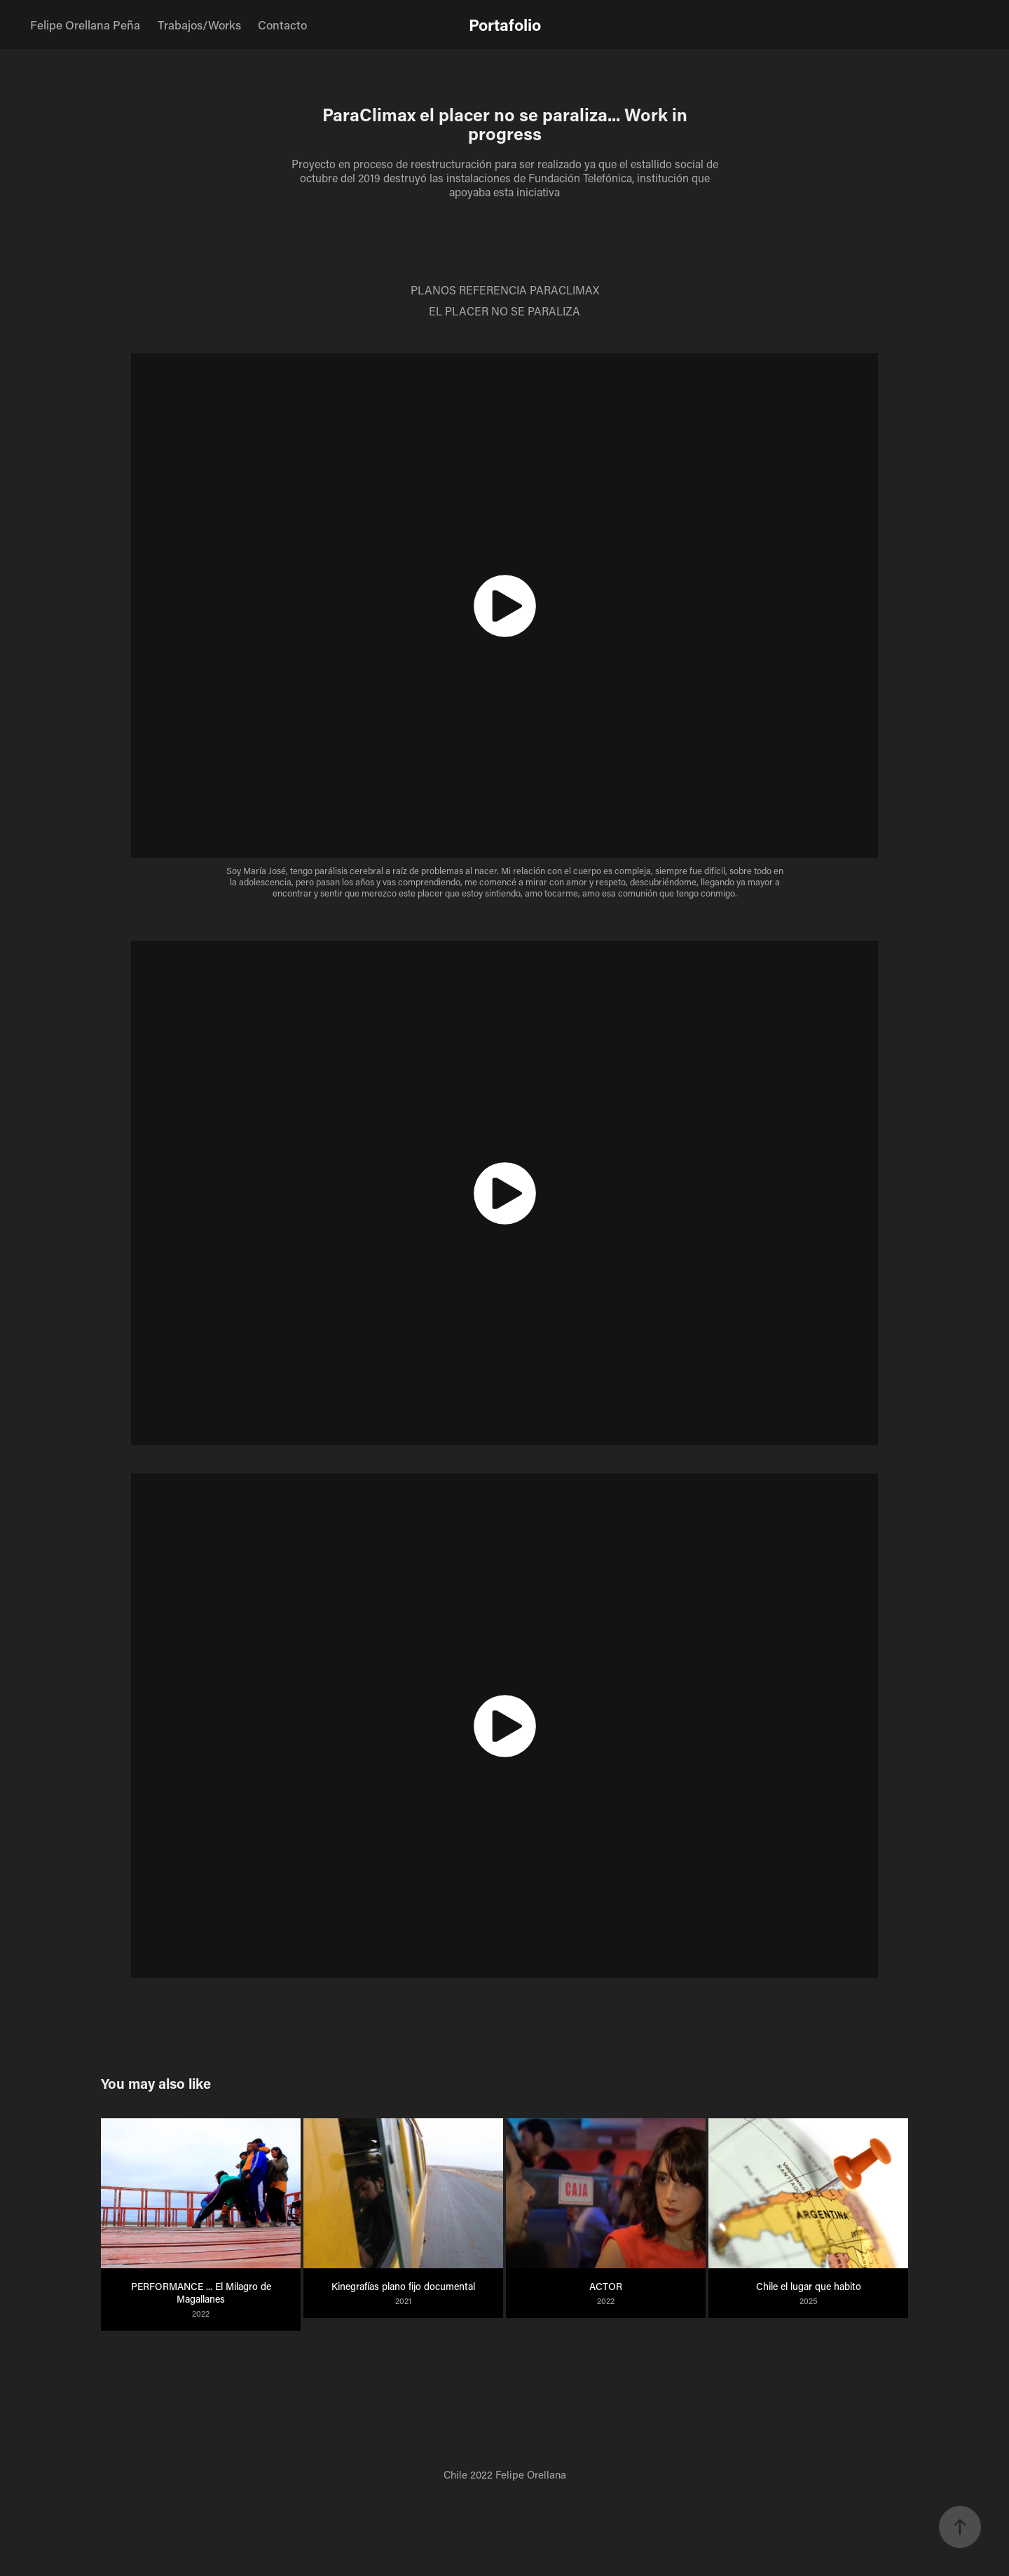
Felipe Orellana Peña (85, 24)
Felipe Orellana (530, 2474)
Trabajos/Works (199, 24)
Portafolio (505, 24)
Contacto (282, 24)
